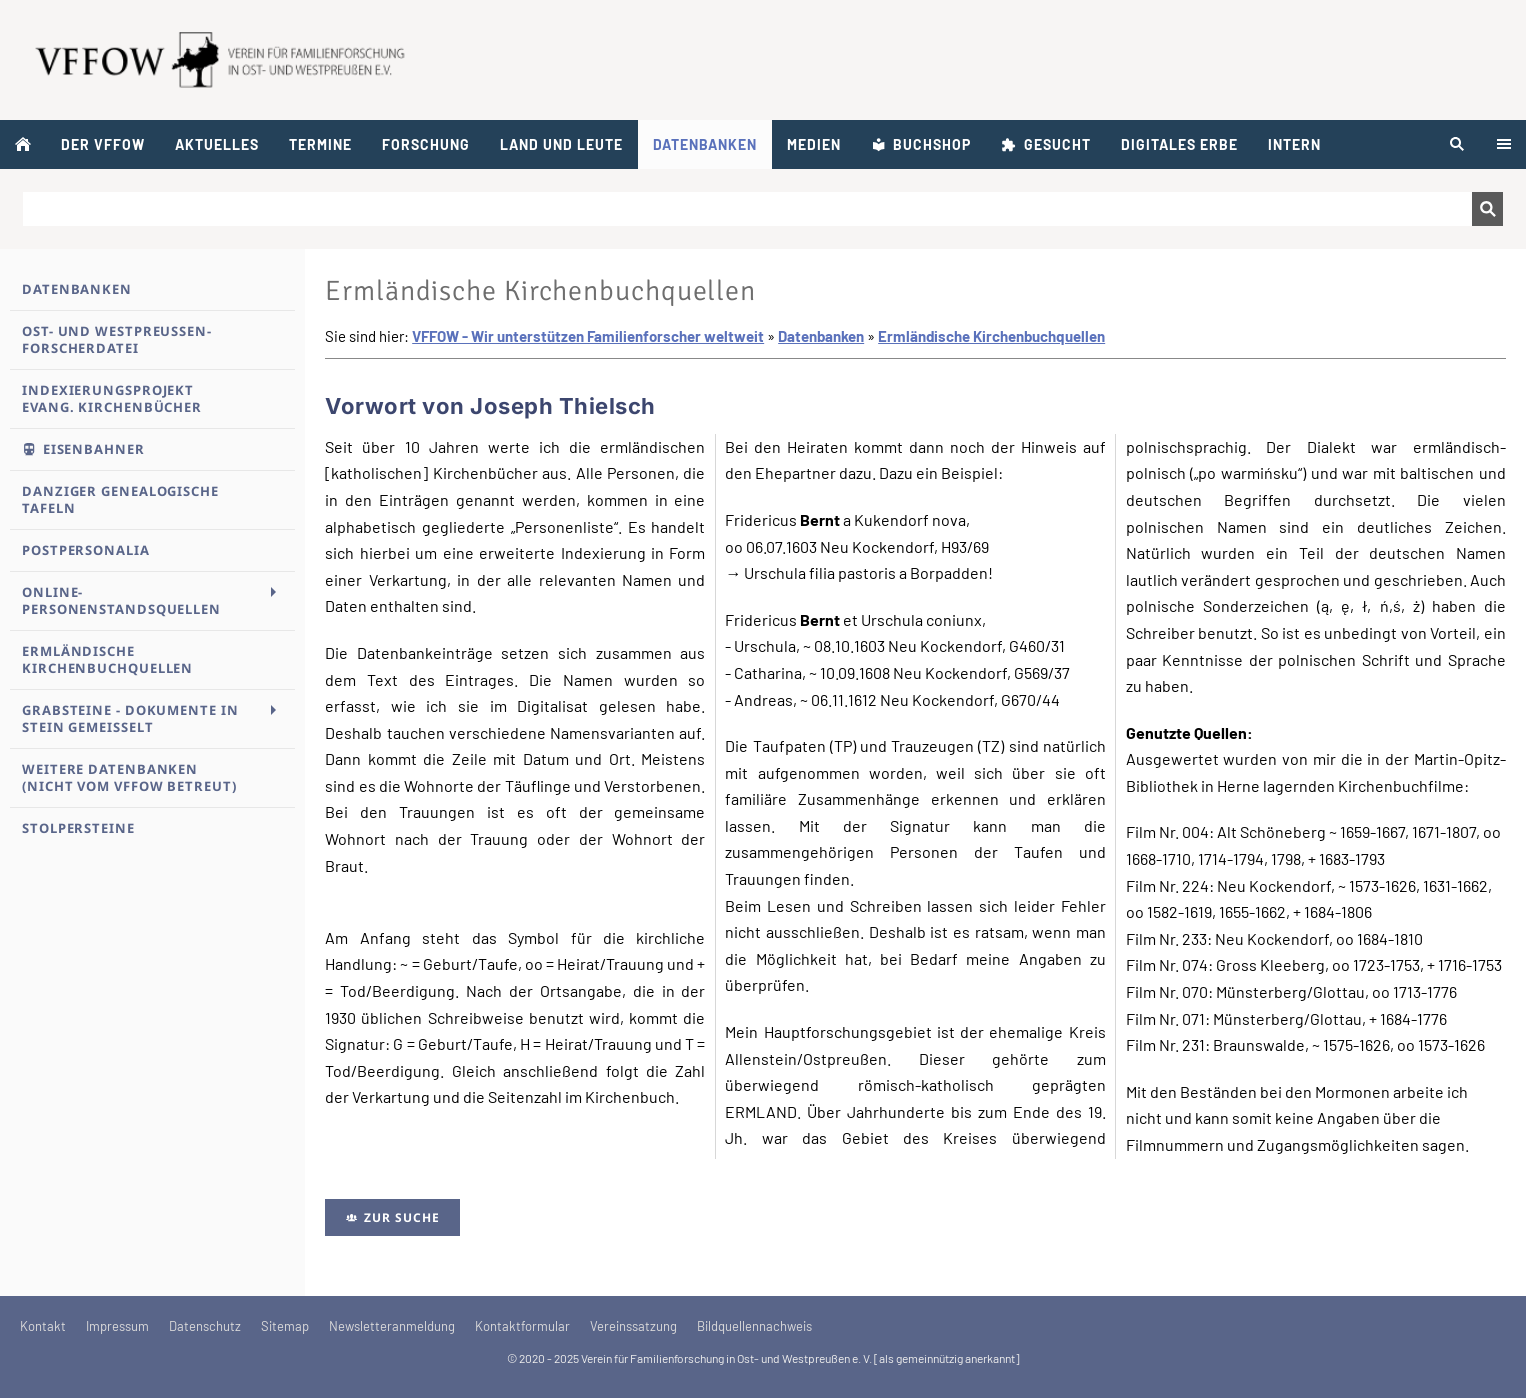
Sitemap (285, 1326)
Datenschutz (205, 1326)
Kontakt (43, 1326)
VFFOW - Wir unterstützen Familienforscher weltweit (588, 336)
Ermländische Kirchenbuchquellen (991, 336)
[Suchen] (747, 209)
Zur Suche (392, 1217)
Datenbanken (821, 336)
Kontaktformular (522, 1326)
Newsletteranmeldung (392, 1326)
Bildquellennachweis (754, 1326)
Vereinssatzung (633, 1326)
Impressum (117, 1326)
